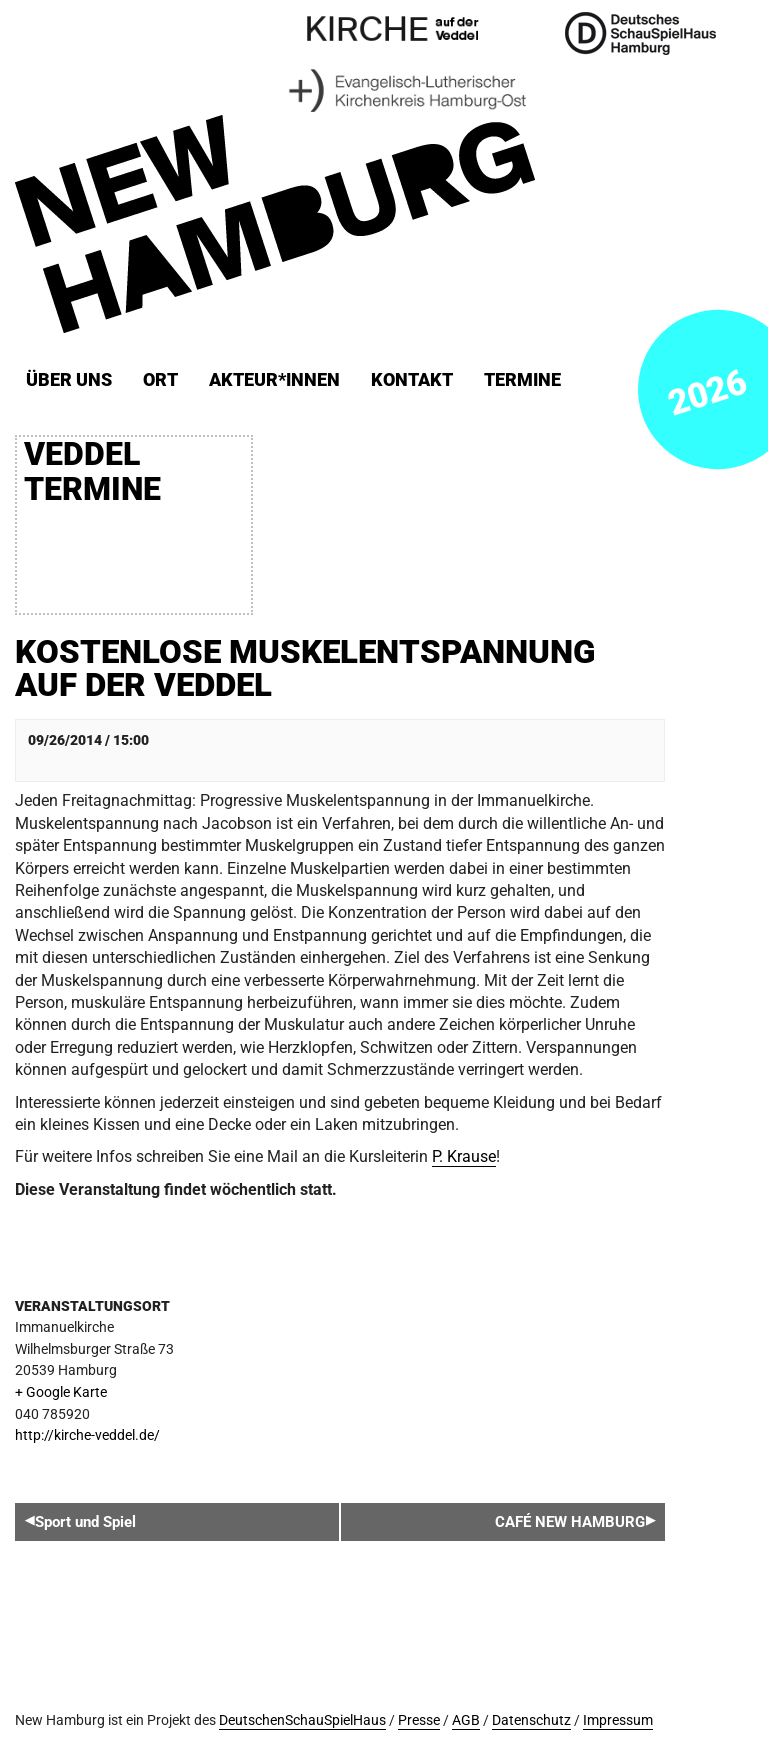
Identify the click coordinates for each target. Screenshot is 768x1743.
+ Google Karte (61, 1392)
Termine (522, 380)
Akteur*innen (274, 380)
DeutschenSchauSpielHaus (302, 1720)
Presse (419, 1720)
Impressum (618, 1720)
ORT (160, 380)
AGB (466, 1720)
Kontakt (412, 380)
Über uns (69, 380)
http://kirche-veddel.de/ (87, 1435)
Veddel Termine (92, 471)
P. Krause (464, 1156)
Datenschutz (531, 1720)
